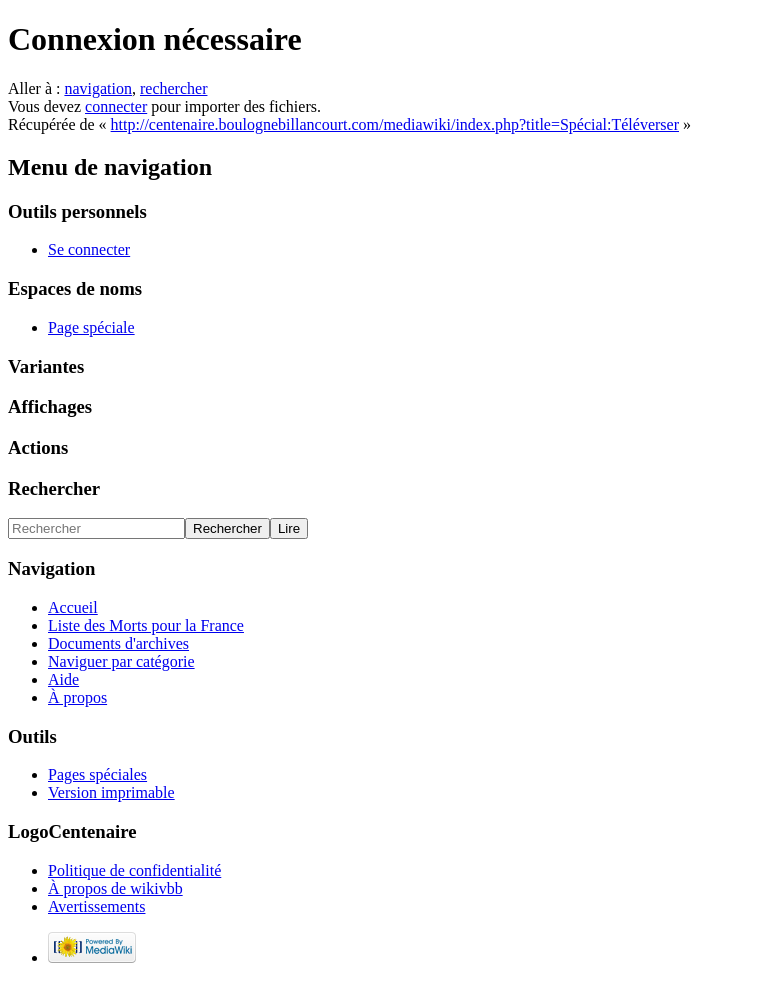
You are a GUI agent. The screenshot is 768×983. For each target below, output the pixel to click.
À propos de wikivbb (115, 888)
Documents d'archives (118, 643)
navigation (98, 88)
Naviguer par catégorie (121, 661)
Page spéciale (91, 327)
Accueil (73, 607)
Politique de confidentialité (134, 870)
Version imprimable (111, 792)
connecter (116, 106)
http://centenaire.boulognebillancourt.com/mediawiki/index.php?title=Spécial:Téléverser (395, 124)
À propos (77, 697)
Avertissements (96, 906)
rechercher (174, 88)
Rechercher (54, 488)
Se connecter (89, 249)
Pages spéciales (97, 774)
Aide (63, 679)
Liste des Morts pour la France (146, 625)
